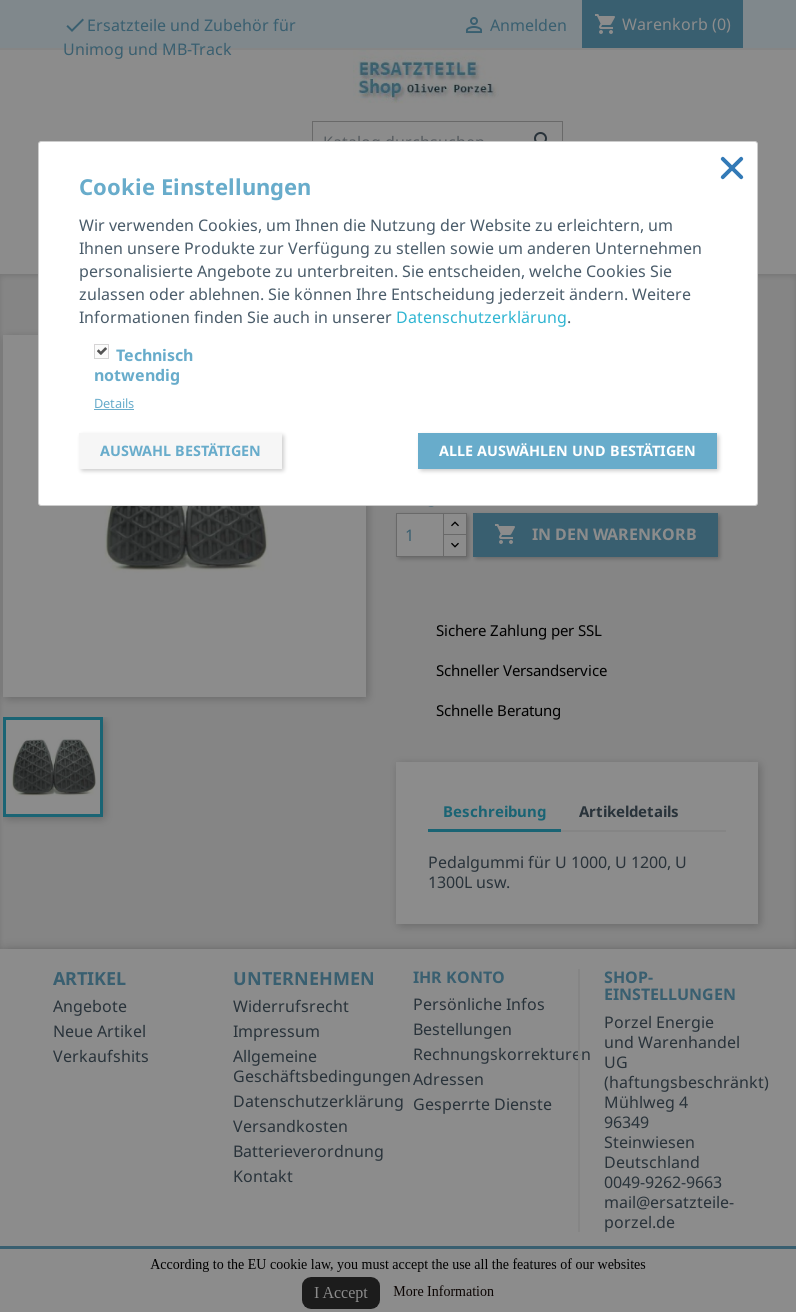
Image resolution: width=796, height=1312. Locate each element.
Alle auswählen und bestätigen (567, 450)
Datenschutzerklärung (481, 317)
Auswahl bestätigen (180, 450)
